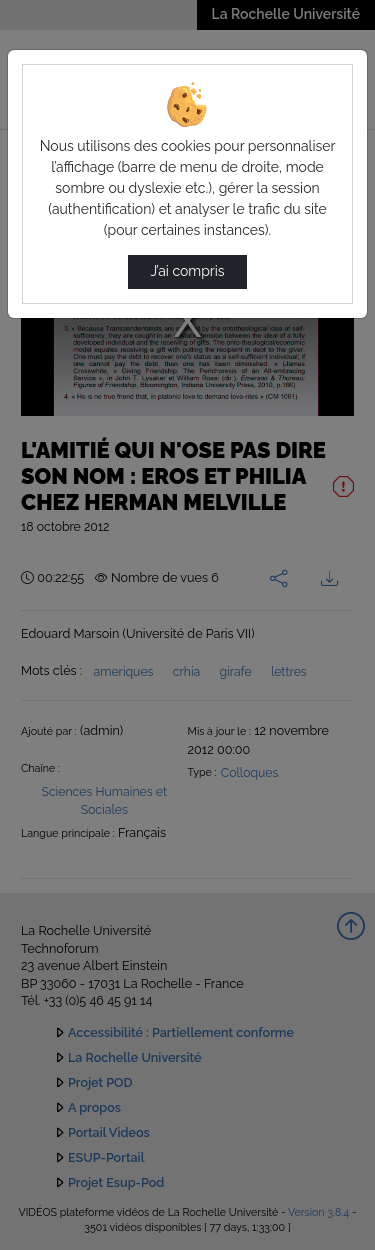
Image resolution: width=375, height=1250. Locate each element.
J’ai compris (187, 271)
